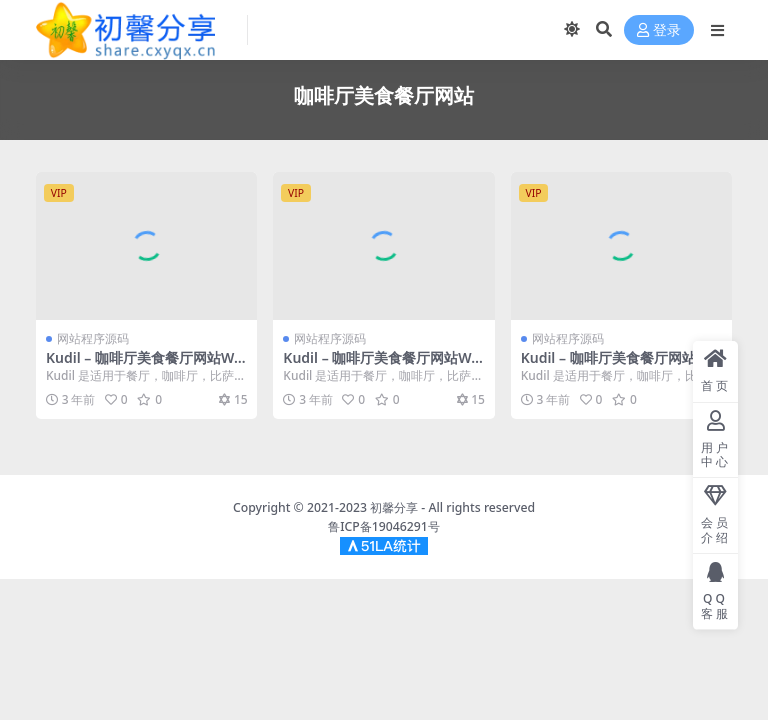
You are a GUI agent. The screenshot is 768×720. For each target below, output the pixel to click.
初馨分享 (394, 507)
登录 (659, 30)
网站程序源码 (93, 338)
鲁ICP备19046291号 (384, 526)
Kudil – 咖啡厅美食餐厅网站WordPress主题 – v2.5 (144, 366)
